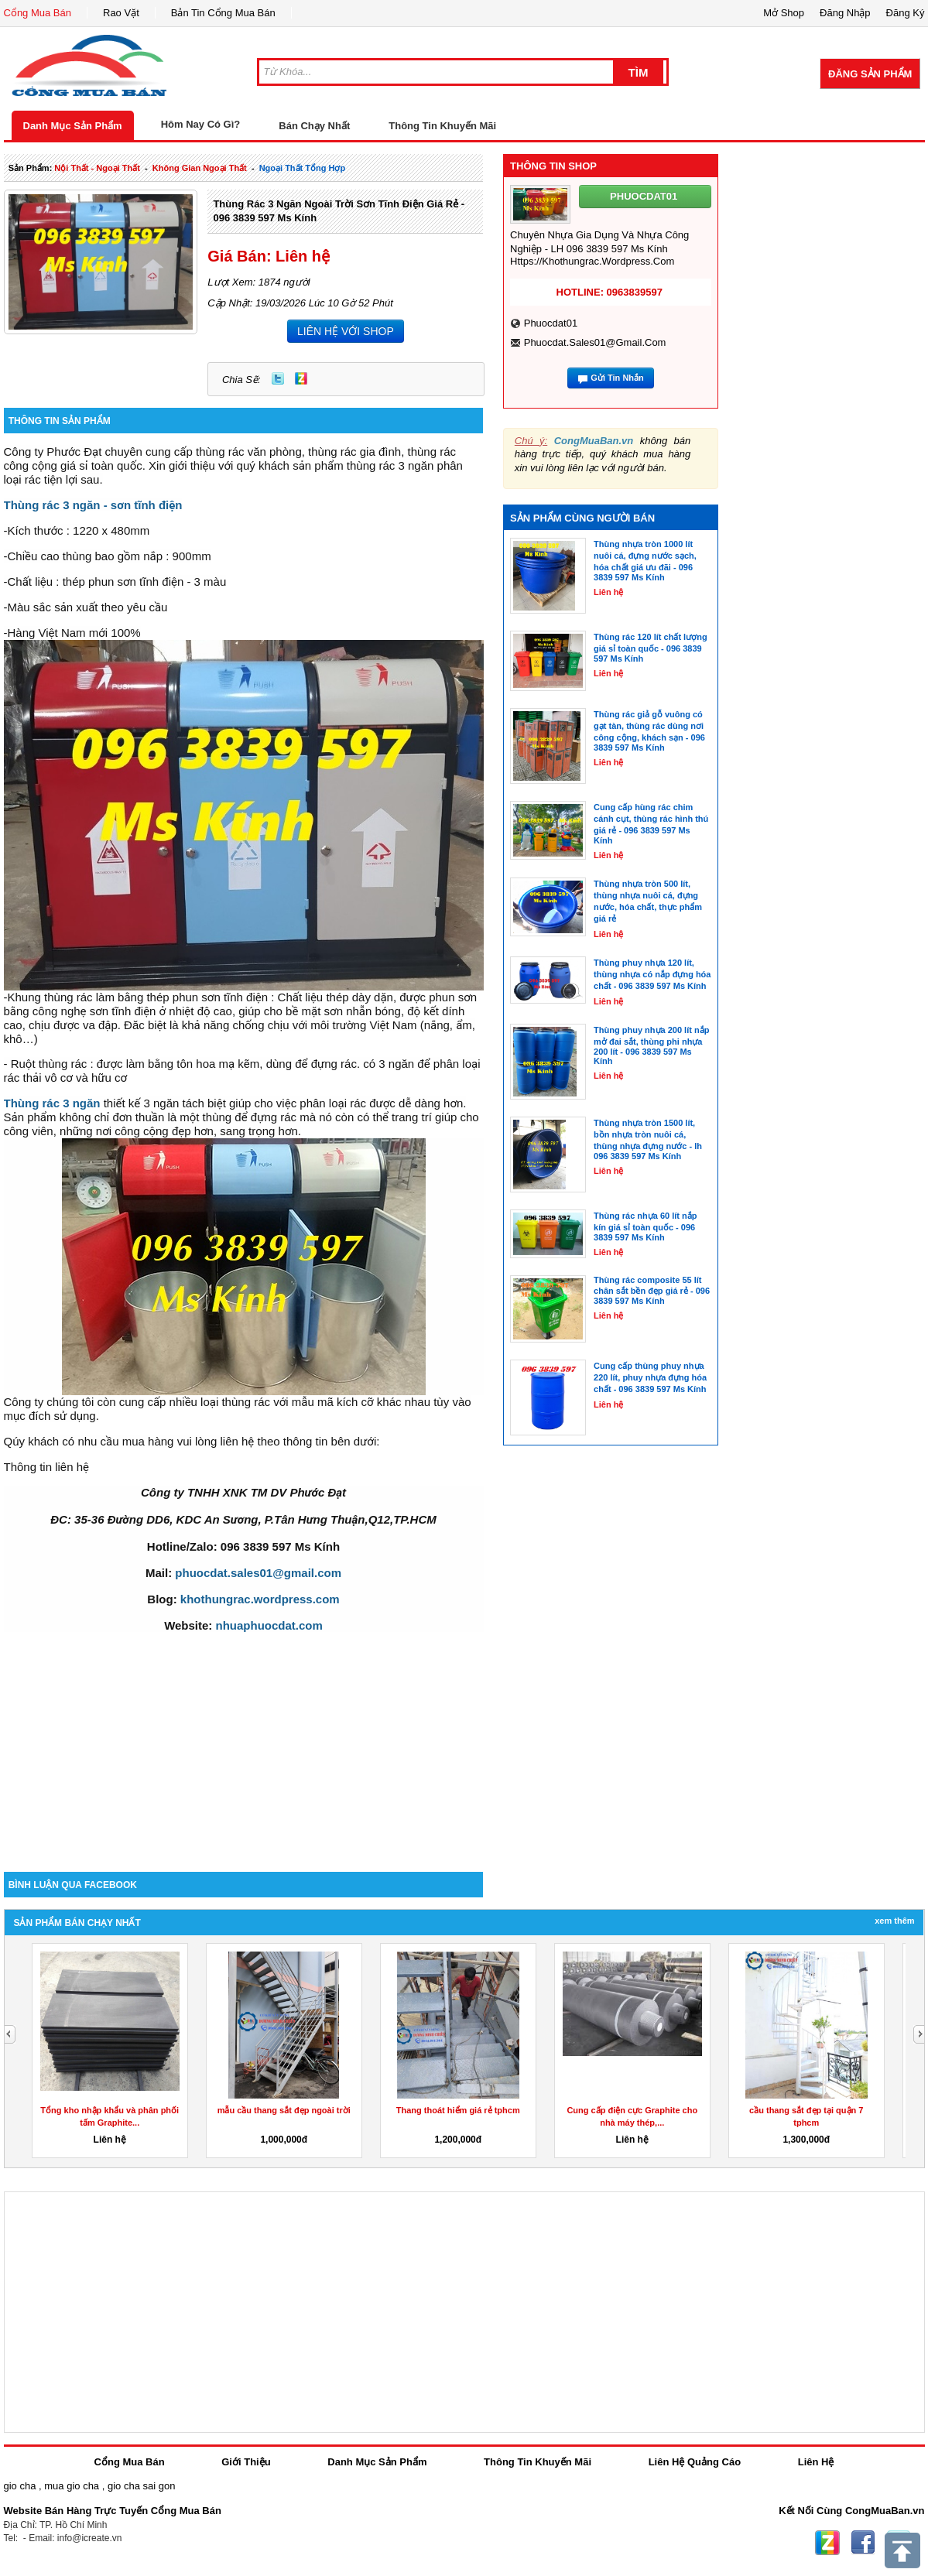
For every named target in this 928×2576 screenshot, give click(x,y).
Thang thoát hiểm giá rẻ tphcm (458, 2110)
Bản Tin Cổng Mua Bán (223, 13)
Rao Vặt (121, 13)
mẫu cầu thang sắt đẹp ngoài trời (284, 2110)
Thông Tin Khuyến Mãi (442, 126)
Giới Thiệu (245, 2462)
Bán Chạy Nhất (314, 126)
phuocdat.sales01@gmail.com (595, 342)
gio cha (20, 2486)
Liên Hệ (816, 2462)
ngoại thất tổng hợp (302, 168)
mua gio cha (71, 2486)
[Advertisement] (244, 1740)
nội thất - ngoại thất (97, 168)
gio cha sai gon (141, 2486)
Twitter (278, 378)
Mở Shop (783, 13)
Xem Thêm (894, 1920)
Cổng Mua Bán (38, 13)
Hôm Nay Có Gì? (201, 124)
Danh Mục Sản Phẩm (72, 126)
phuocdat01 (550, 323)
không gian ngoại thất (199, 168)
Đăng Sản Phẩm (870, 74)
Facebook (863, 2542)
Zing (301, 378)
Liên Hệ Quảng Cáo (695, 2462)
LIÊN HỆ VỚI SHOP (345, 331)
